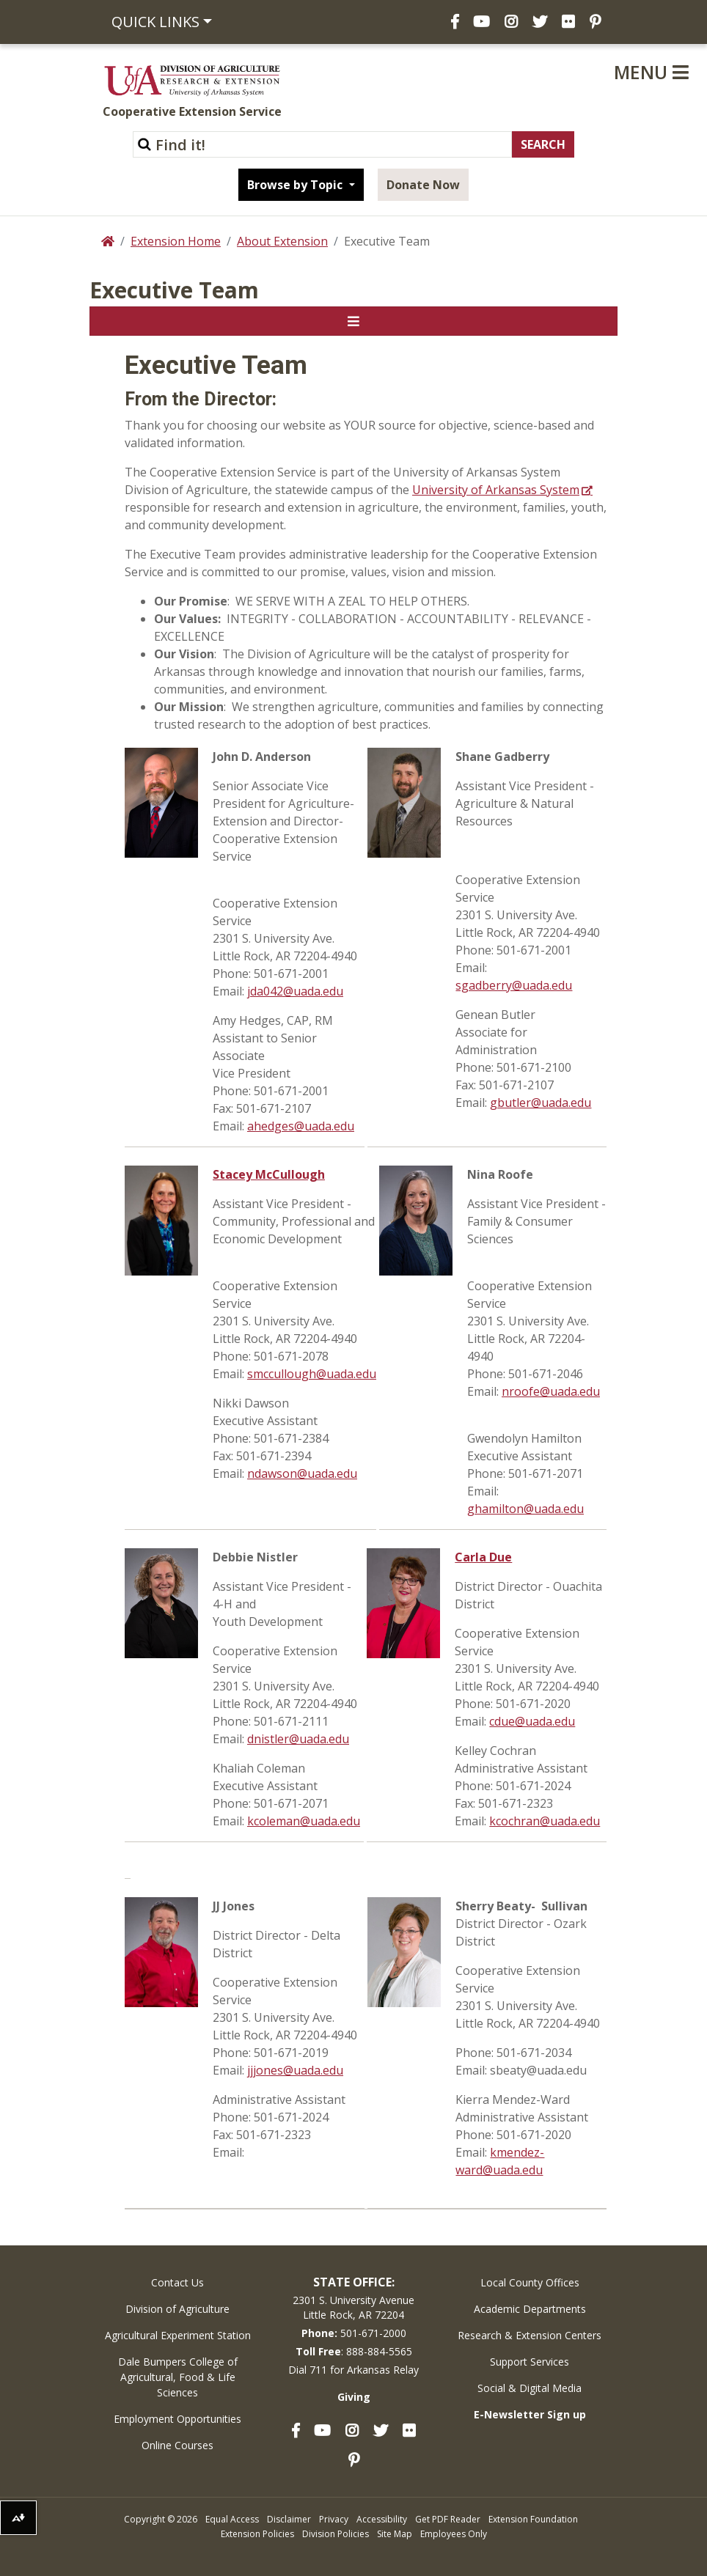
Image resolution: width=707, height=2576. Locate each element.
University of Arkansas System (495, 490)
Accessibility (381, 2519)
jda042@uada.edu (295, 991)
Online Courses (177, 2445)
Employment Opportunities (177, 2419)
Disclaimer (289, 2519)
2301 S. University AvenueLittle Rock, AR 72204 (353, 2307)
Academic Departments (530, 2309)
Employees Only (453, 2534)
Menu (651, 71)
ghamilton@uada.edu (525, 1509)
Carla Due (483, 1557)
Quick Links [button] (155, 22)
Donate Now (423, 185)
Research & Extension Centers (529, 2335)
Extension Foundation (533, 2519)
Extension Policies (257, 2534)
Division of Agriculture (177, 2309)
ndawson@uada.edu (302, 1473)
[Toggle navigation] (353, 321)
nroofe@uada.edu (551, 1391)
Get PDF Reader (447, 2519)
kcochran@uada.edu (544, 1821)
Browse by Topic (296, 185)
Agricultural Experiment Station (178, 2335)
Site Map (394, 2534)
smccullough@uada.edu (311, 1374)
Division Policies (335, 2534)
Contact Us (177, 2282)
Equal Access (232, 2519)
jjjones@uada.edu (295, 2070)
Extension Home (176, 241)
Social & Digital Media (529, 2388)
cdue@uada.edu (532, 1721)
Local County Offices (529, 2282)
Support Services (529, 2362)
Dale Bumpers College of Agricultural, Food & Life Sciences (178, 2377)
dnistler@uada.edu (298, 1739)
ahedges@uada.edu (300, 1126)
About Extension (282, 241)
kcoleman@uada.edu (303, 1821)
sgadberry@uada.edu (513, 985)
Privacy (333, 2519)
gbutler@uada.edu (540, 1102)
